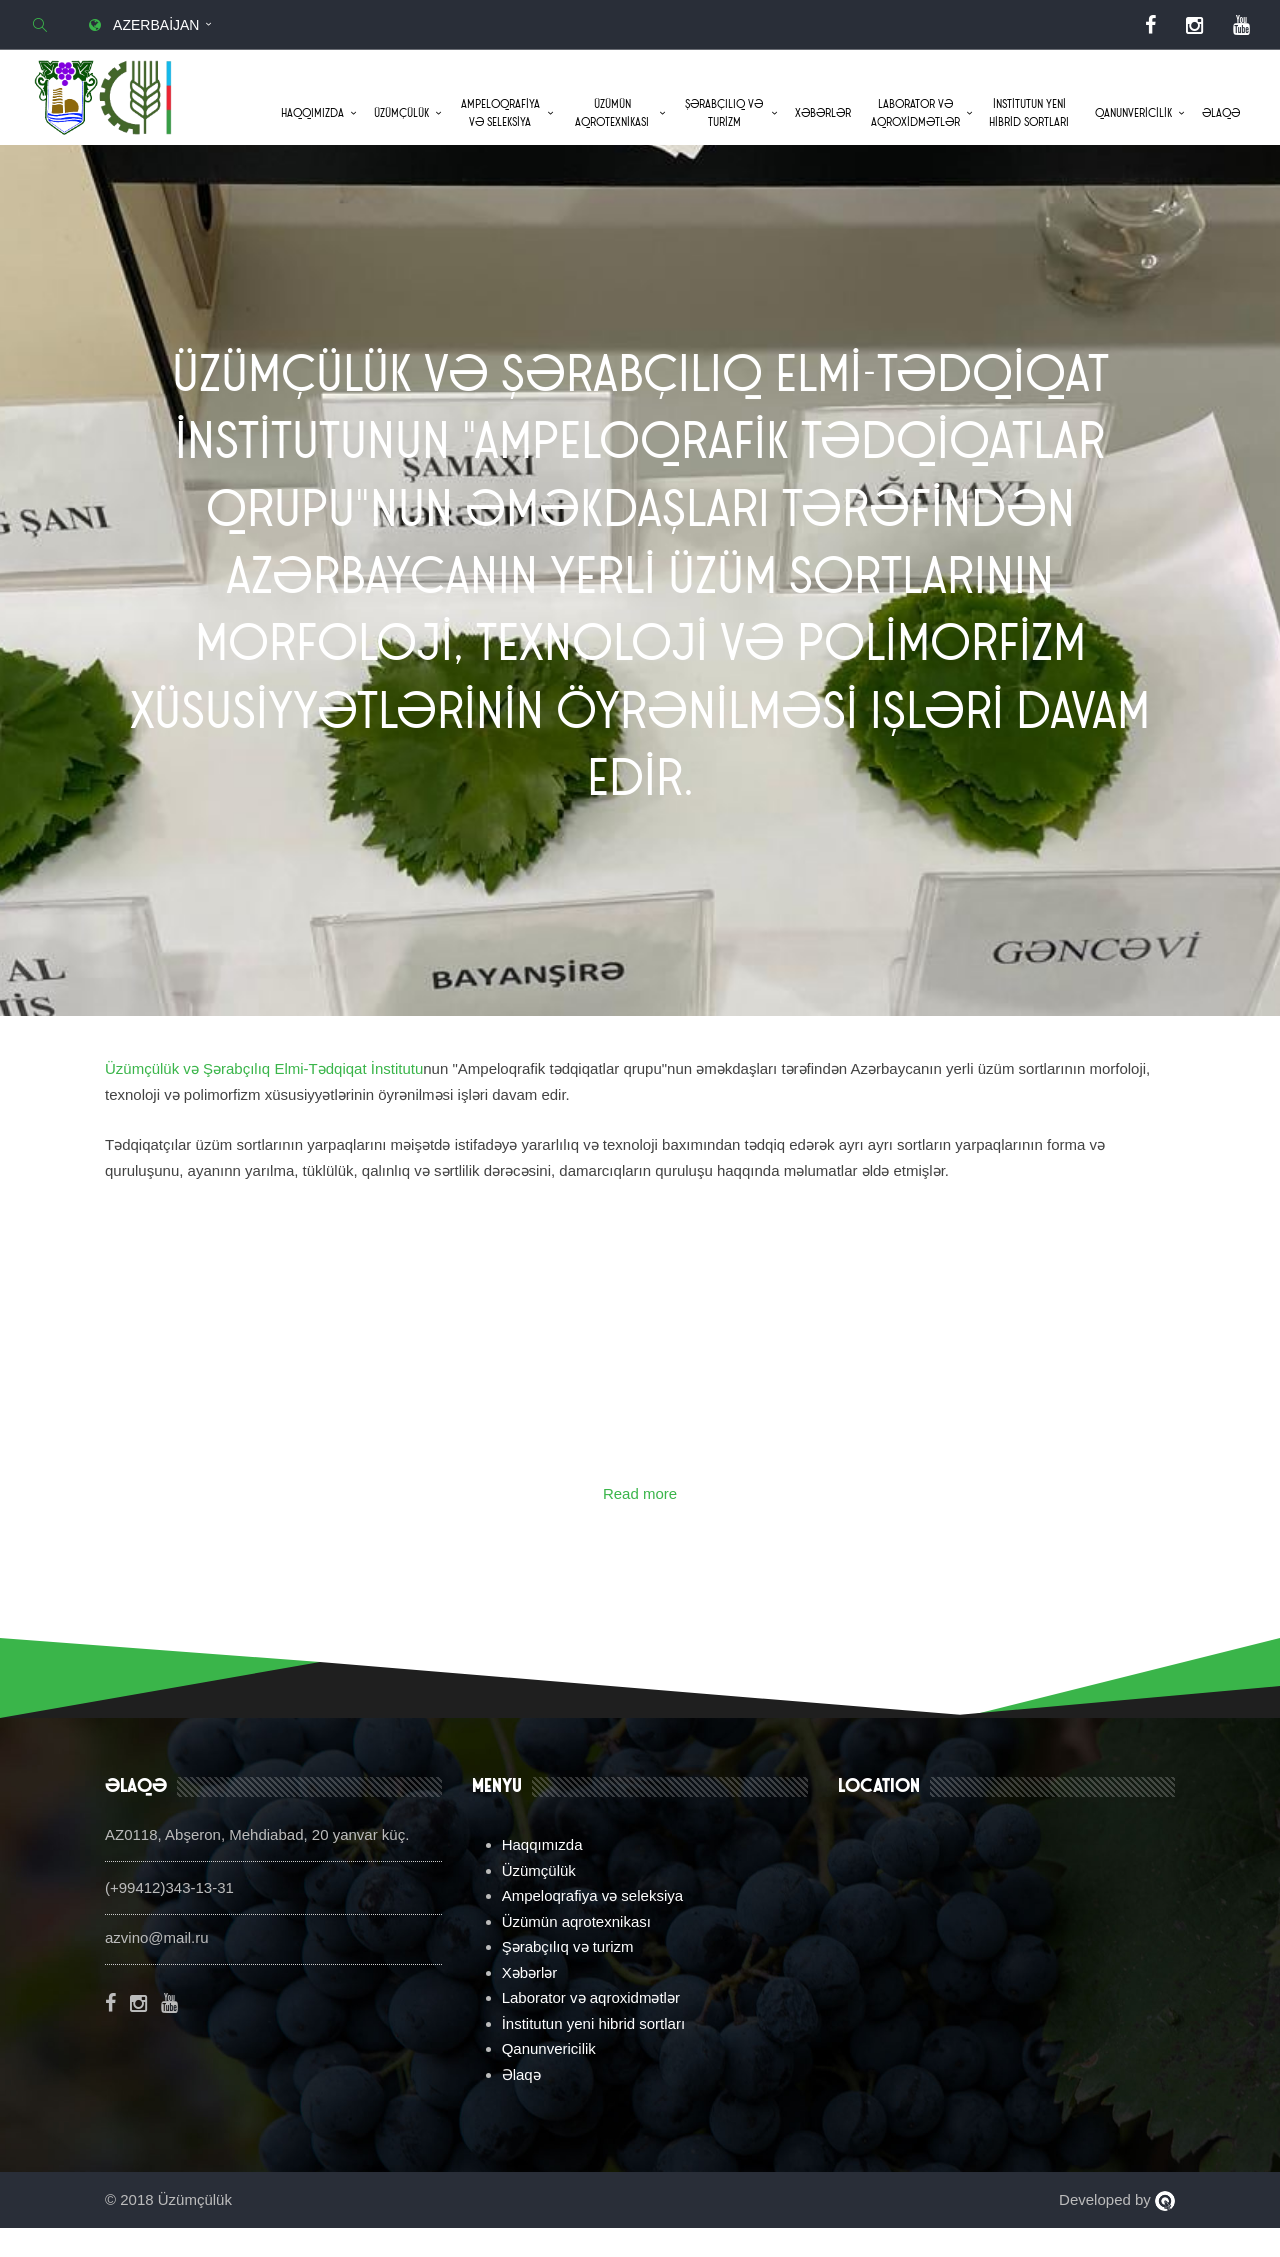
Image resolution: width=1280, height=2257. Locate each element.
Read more (640, 1523)
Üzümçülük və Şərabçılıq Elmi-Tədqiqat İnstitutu (264, 1098)
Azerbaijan (142, 25)
